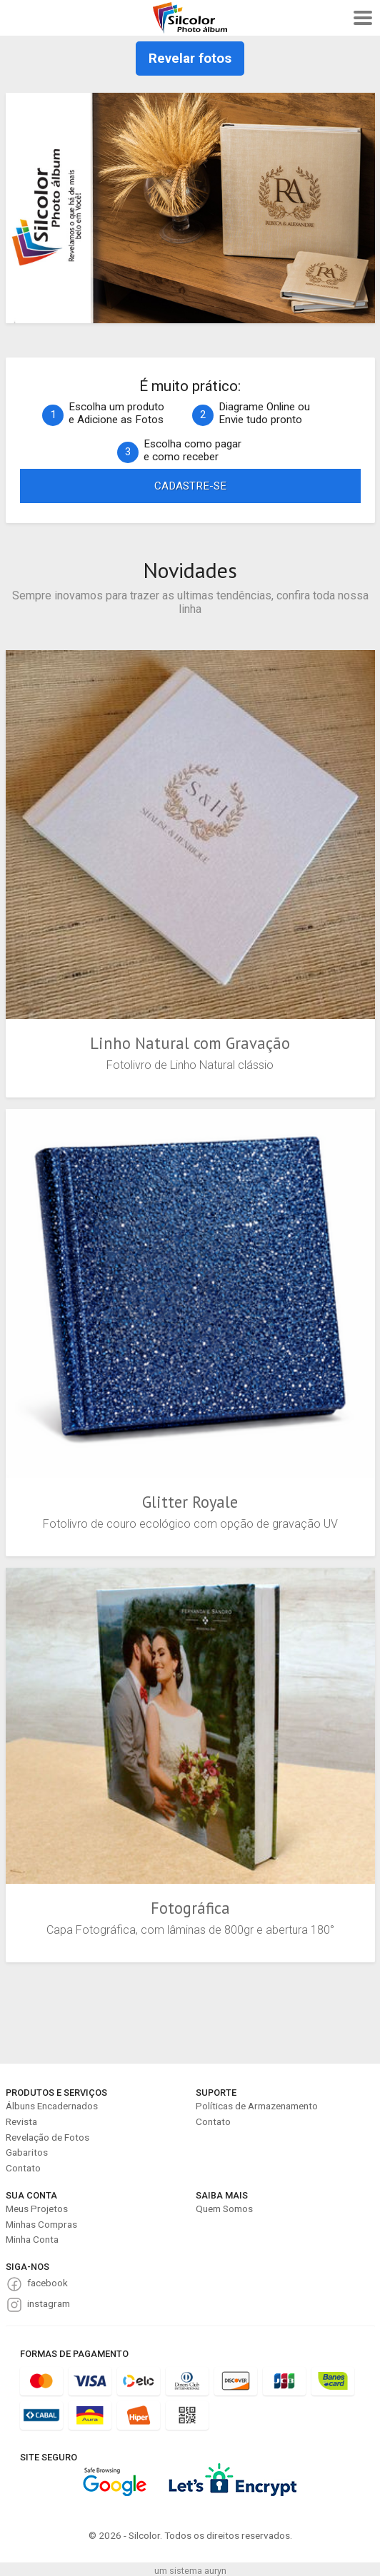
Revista (21, 2121)
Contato (23, 2168)
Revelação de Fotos (47, 2137)
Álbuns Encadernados (52, 2105)
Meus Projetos (37, 2208)
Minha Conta (32, 2239)
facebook (47, 2282)
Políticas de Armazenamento (257, 2105)
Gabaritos (27, 2152)
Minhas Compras (41, 2224)
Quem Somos (224, 2208)
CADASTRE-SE (190, 486)
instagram (48, 2303)
